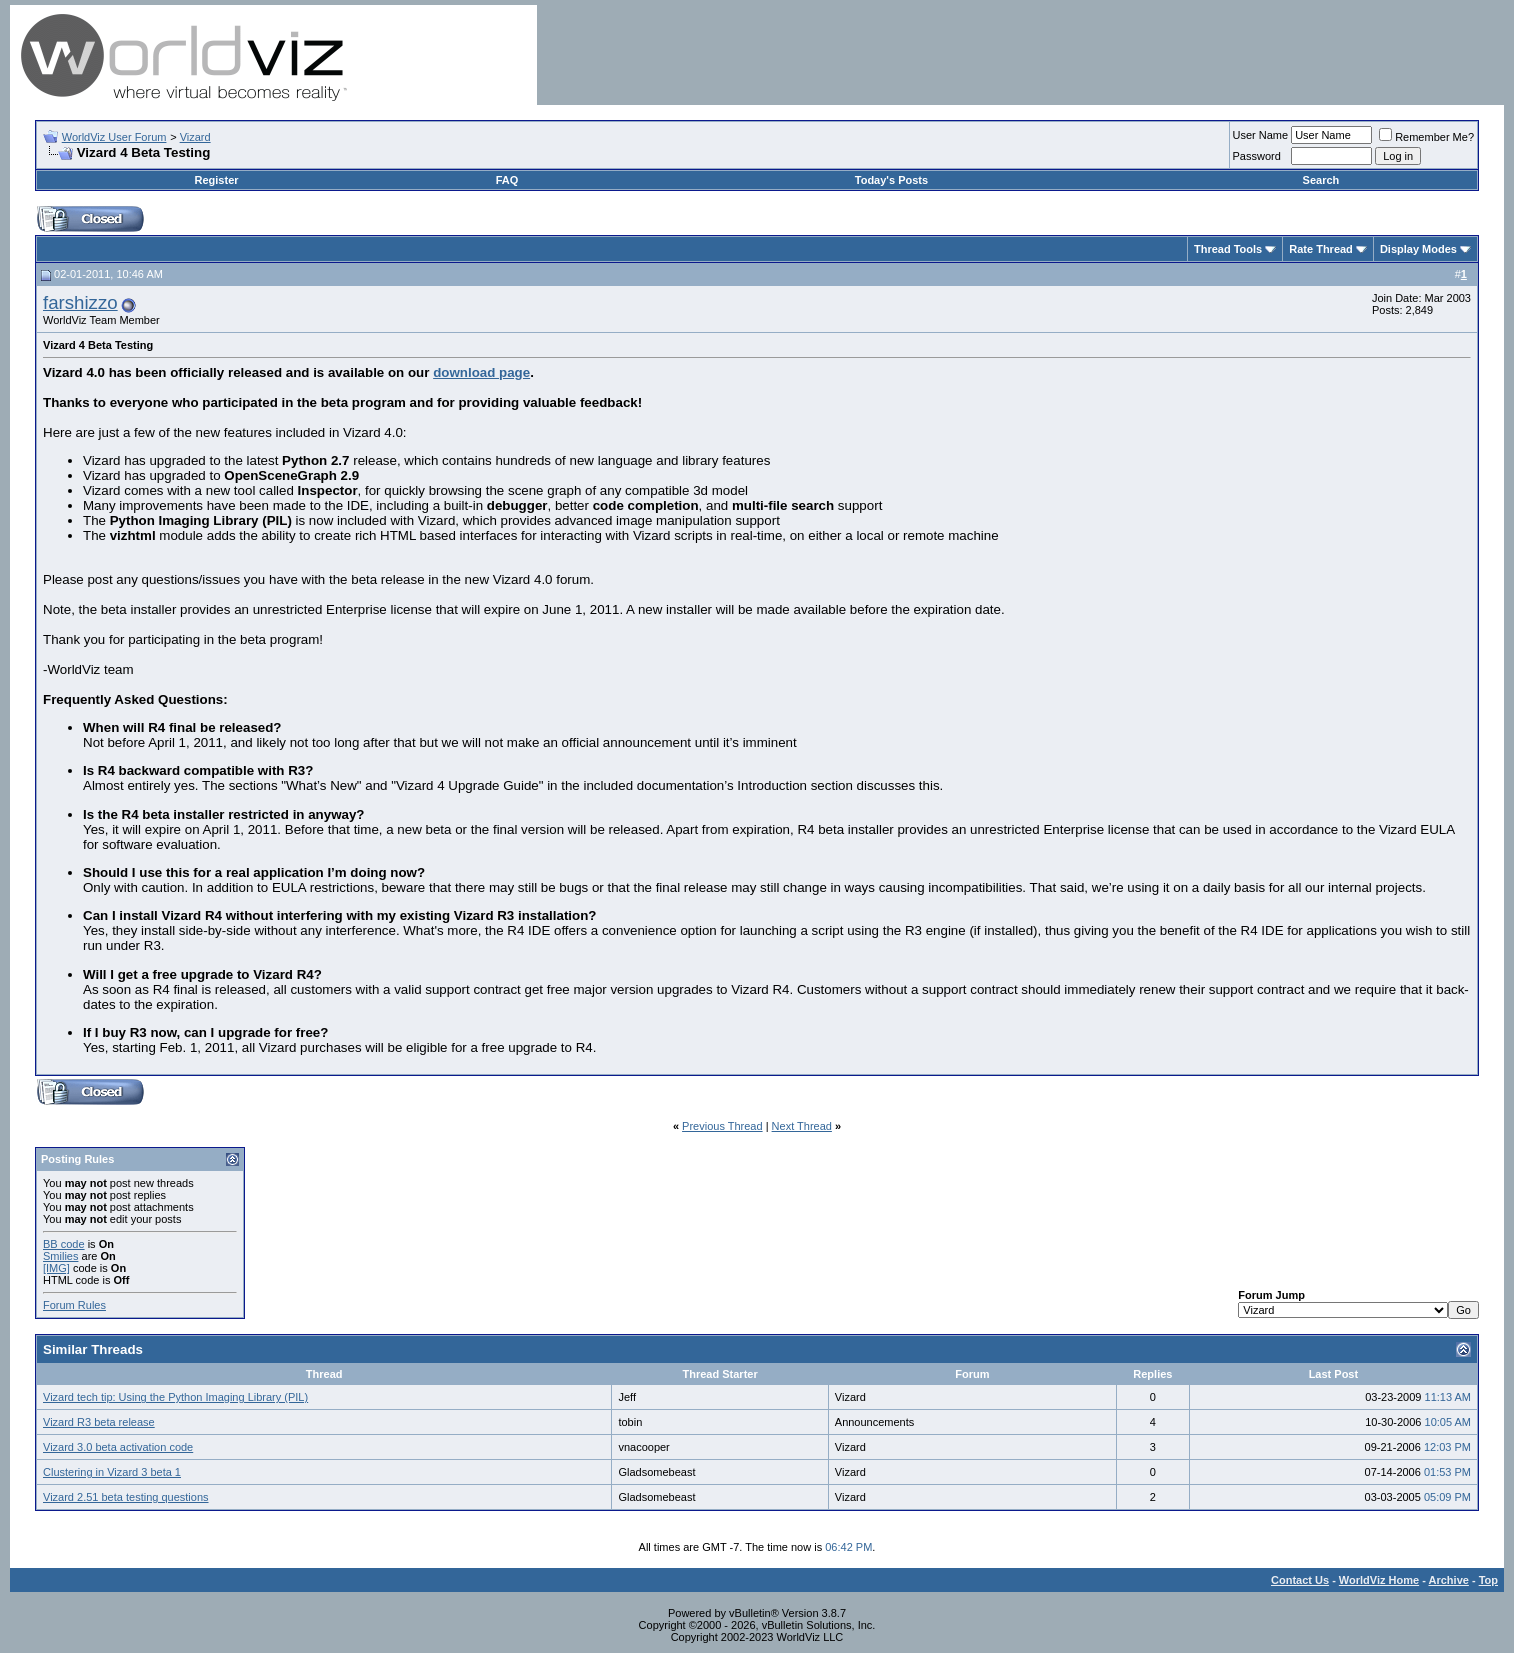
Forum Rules (74, 1305)
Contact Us (1300, 1580)
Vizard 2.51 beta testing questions (126, 1497)
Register (217, 180)
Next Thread (802, 1126)
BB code (64, 1244)
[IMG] (56, 1268)
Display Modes (1418, 249)
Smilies (60, 1256)
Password (1257, 156)
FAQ (507, 180)
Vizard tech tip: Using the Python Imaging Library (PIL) (175, 1397)
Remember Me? (1426, 137)
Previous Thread (722, 1126)
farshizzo (80, 302)
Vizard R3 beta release (99, 1422)
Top (1488, 1580)
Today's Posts (891, 180)
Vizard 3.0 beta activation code (118, 1447)
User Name (1261, 135)
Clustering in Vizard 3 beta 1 (112, 1472)
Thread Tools (1228, 249)
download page (481, 372)
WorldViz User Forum (114, 137)
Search (1321, 180)
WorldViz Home (1379, 1580)
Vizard (195, 137)
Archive (1449, 1580)
